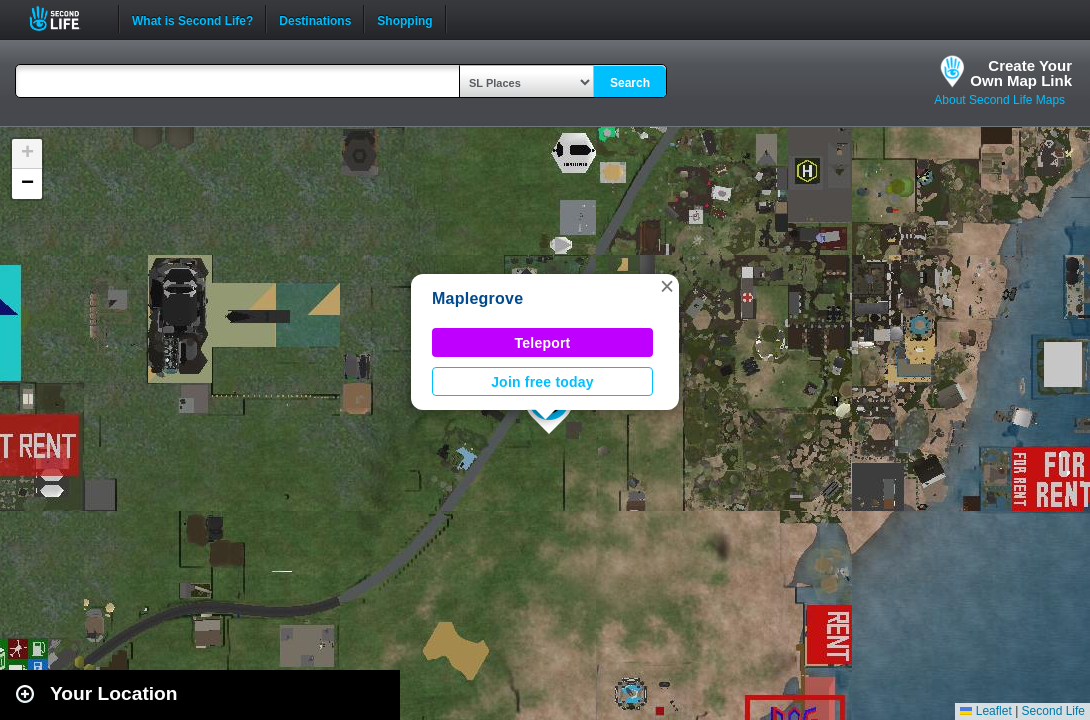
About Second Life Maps (999, 100)
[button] (667, 286)
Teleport (543, 343)
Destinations (315, 19)
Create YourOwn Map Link (1021, 73)
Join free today (542, 382)
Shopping (404, 19)
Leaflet (985, 711)
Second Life (65, 18)
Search (630, 83)
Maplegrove (477, 298)
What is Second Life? (192, 19)
